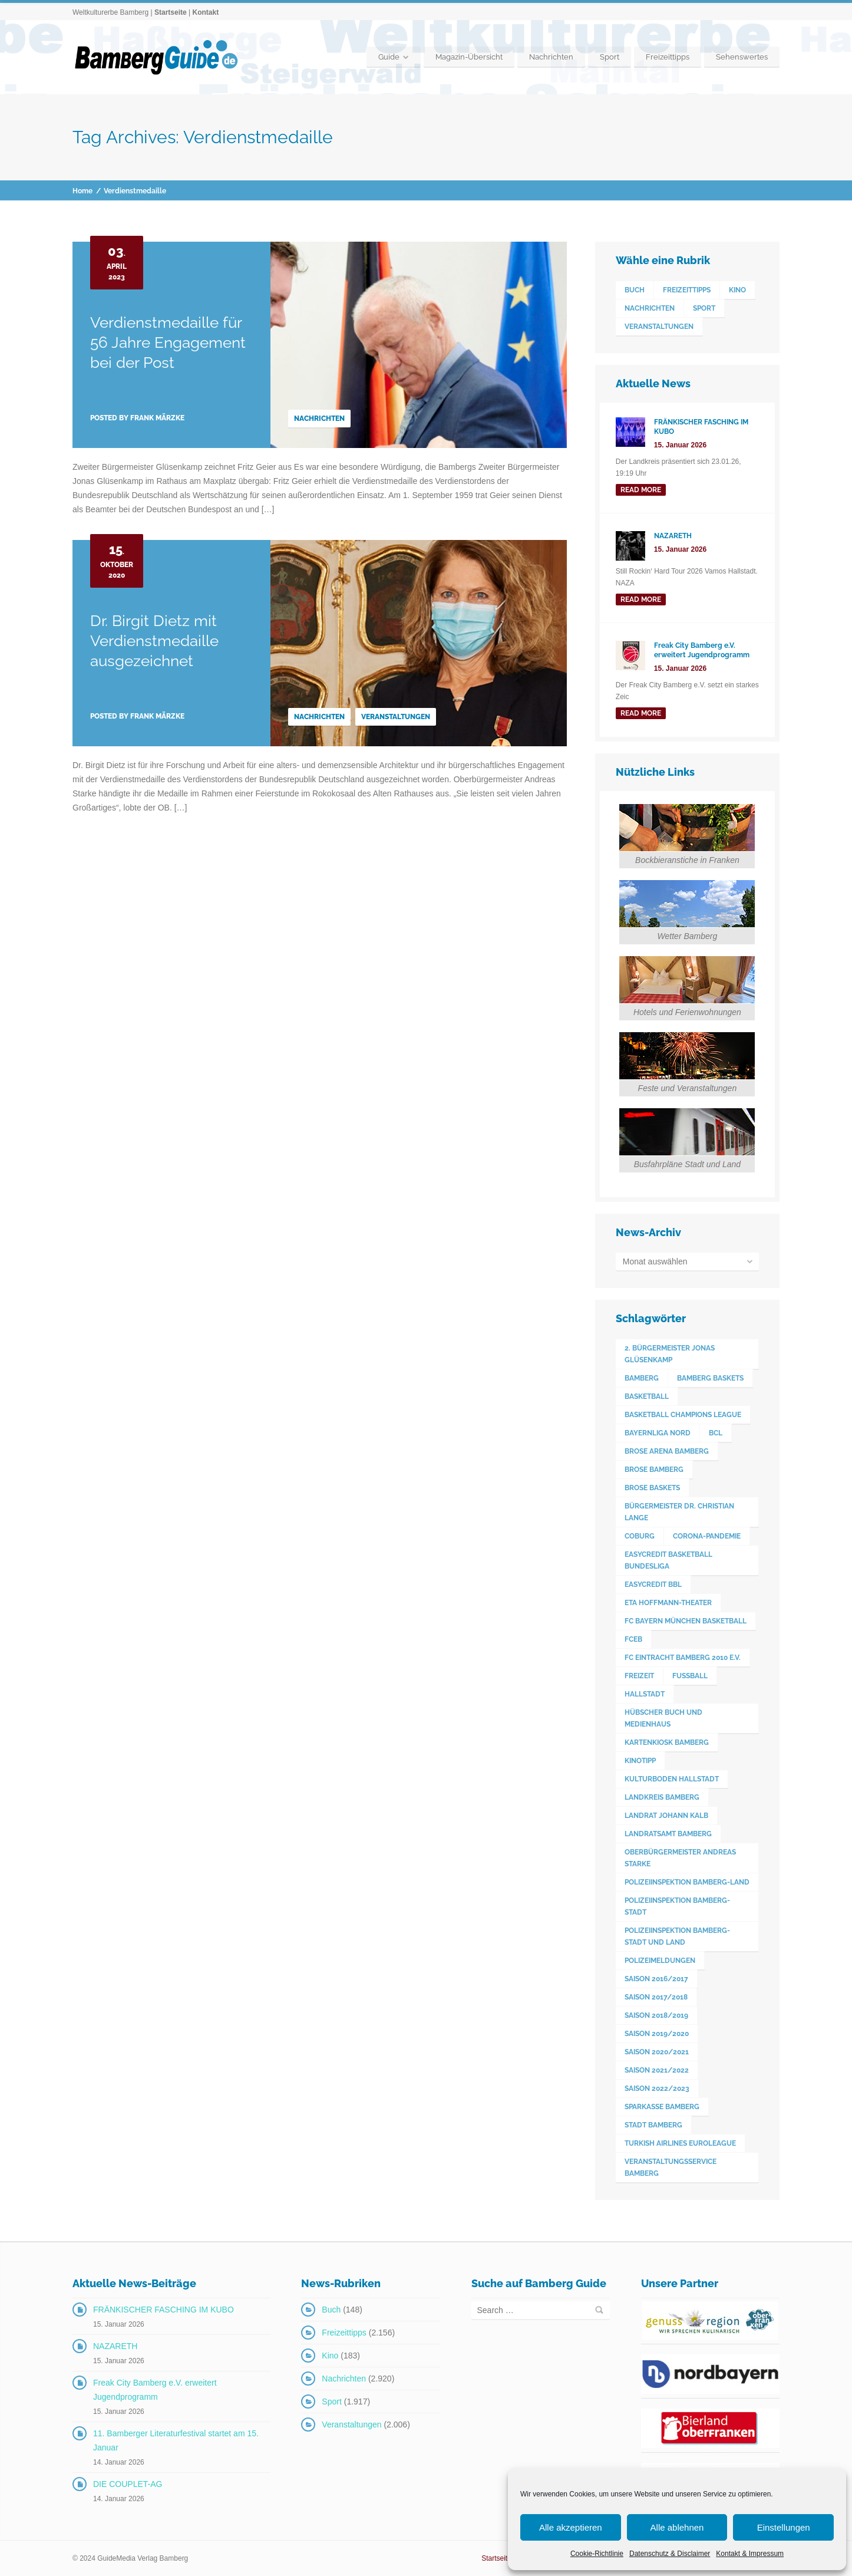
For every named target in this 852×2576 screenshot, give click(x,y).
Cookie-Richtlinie (596, 2553)
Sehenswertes (742, 56)
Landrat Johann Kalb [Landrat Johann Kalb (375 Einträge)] (666, 1815)
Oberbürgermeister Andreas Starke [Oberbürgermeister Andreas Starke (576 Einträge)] (680, 1858)
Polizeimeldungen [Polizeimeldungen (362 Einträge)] (660, 1960)
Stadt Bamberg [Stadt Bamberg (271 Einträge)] (653, 2125)
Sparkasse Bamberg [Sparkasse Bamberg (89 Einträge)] (662, 2107)
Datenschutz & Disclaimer (669, 2553)
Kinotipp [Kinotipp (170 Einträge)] (640, 1761)
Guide (388, 56)
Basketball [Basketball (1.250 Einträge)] (647, 1396)
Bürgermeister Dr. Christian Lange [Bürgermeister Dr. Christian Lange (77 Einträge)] (679, 1512)
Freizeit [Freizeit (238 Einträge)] (639, 1676)
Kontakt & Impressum (750, 2553)
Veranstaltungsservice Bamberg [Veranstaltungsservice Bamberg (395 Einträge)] (670, 2167)
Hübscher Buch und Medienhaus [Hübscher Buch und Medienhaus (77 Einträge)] (663, 1718)
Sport (609, 56)
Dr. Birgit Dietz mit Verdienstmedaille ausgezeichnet (154, 641)
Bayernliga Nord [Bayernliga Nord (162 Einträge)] (658, 1433)
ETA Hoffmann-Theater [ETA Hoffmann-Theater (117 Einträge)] (668, 1603)
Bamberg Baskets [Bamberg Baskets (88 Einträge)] (710, 1378)
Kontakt (205, 12)
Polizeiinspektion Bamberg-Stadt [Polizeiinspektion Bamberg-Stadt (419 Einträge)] (677, 1906)
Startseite (170, 12)
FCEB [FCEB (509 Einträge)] (633, 1639)
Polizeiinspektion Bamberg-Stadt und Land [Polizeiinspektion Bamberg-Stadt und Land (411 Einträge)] (677, 1936)
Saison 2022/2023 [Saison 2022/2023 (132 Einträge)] (657, 2088)
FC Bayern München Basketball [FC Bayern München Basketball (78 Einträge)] (686, 1621)
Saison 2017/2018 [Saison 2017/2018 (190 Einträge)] (656, 1997)
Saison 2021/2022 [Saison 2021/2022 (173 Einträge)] (657, 2070)
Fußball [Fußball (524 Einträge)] (690, 1676)
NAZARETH (115, 2346)
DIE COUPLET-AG (127, 2484)
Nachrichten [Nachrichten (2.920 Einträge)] (650, 308)
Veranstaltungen (395, 717)
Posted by (137, 418)
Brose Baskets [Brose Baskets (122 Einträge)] (652, 1488)
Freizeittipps (667, 56)
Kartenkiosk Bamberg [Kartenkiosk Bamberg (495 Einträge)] (667, 1742)
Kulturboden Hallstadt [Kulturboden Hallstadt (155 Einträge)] (672, 1779)
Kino (330, 2355)
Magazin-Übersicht (469, 56)
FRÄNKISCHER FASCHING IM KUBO (163, 2309)
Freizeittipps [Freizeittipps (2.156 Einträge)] (687, 290)
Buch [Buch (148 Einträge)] (635, 290)
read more (640, 490)
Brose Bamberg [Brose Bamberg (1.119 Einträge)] (654, 1469)
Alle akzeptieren (570, 2527)
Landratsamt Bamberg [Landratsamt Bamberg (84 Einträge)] (668, 1834)
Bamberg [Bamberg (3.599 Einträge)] (642, 1378)
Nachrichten (551, 56)
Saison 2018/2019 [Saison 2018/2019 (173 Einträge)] (656, 2015)
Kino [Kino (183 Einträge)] (737, 290)
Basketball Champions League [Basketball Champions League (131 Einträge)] (683, 1415)
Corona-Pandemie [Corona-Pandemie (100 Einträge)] (707, 1536)
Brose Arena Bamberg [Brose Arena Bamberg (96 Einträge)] (667, 1451)
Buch (331, 2309)
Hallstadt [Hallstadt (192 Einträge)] (645, 1694)
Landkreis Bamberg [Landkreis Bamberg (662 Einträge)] (662, 1797)
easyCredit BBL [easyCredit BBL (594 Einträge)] (653, 1584)
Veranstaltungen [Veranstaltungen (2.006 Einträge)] (659, 326)
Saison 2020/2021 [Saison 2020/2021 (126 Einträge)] (657, 2052)
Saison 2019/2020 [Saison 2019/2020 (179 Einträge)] (657, 2034)
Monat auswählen (655, 1261)
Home (82, 191)
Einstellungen (783, 2527)
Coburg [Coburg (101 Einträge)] (640, 1536)
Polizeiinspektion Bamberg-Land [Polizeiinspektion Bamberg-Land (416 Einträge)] (687, 1882)
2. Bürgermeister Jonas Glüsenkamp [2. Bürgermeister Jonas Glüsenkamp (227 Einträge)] (670, 1354)
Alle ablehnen (677, 2527)
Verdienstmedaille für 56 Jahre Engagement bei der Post (168, 342)
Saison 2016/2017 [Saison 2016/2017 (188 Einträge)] (656, 1979)
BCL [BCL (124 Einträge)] (715, 1433)
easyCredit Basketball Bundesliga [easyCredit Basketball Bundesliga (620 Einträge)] (668, 1560)
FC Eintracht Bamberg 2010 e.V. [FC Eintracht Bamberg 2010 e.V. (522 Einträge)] (683, 1657)
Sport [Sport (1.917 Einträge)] (704, 308)
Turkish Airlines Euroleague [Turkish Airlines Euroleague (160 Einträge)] (680, 2143)
